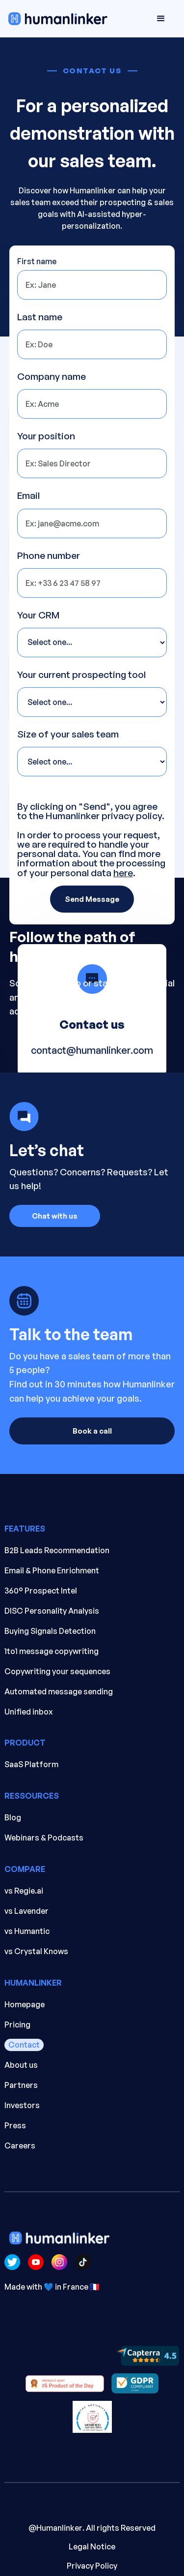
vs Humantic (27, 1931)
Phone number (48, 555)
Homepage (24, 2004)
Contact (24, 2045)
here (123, 873)
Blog (12, 1817)
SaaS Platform (31, 1764)
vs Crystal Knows (36, 1951)
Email (28, 495)
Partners (21, 2085)
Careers (19, 2145)
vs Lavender (26, 1911)
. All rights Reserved (92, 2538)
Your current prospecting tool (81, 674)
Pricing (17, 2024)
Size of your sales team (68, 734)
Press (15, 2125)
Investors (22, 2105)
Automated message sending (58, 1691)
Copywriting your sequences (57, 1671)
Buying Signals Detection (50, 1631)
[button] (161, 18)
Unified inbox (28, 1712)
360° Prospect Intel (40, 1590)
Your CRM (38, 615)
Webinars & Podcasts (43, 1837)
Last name (39, 317)
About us (21, 2065)
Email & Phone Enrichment (51, 1570)
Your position (46, 436)
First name (36, 261)
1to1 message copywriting (51, 1651)
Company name (51, 376)
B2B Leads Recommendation (56, 1550)
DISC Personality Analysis (51, 1611)
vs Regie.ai (23, 1891)
